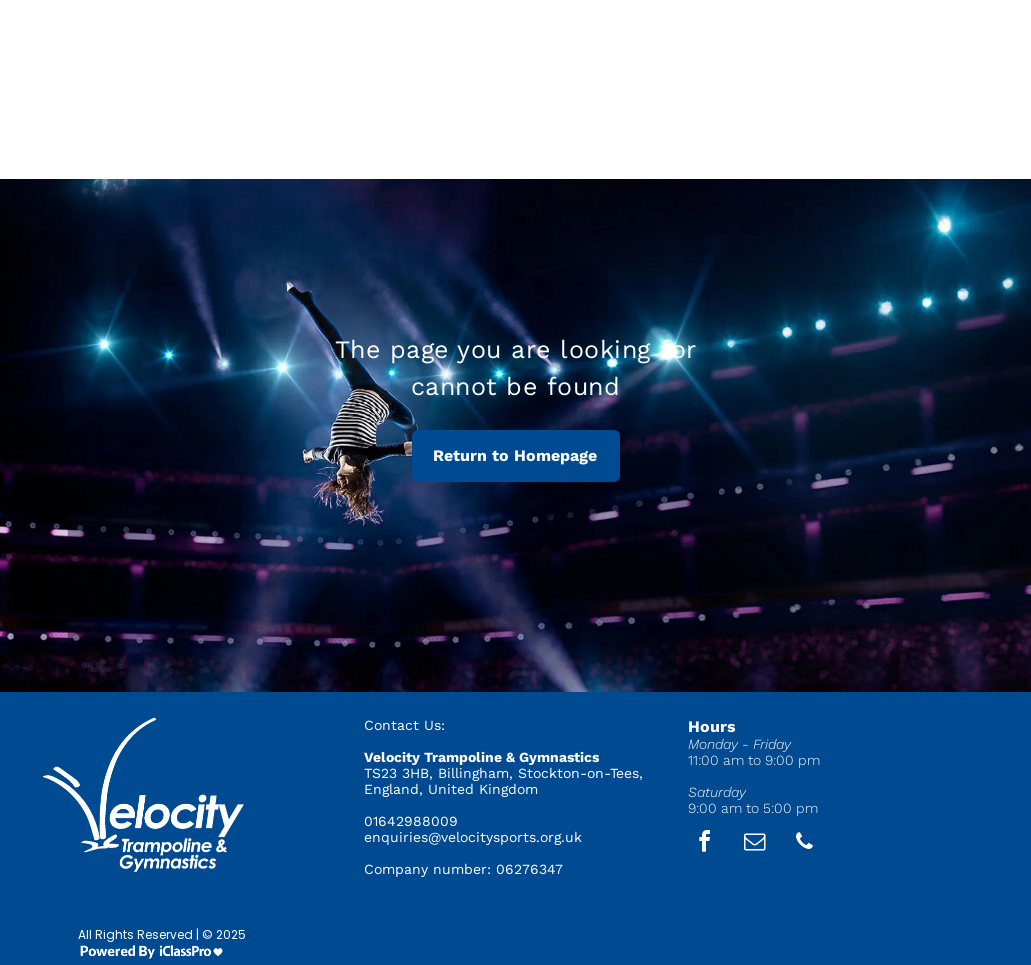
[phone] (804, 844)
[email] (754, 844)
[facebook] (704, 844)
